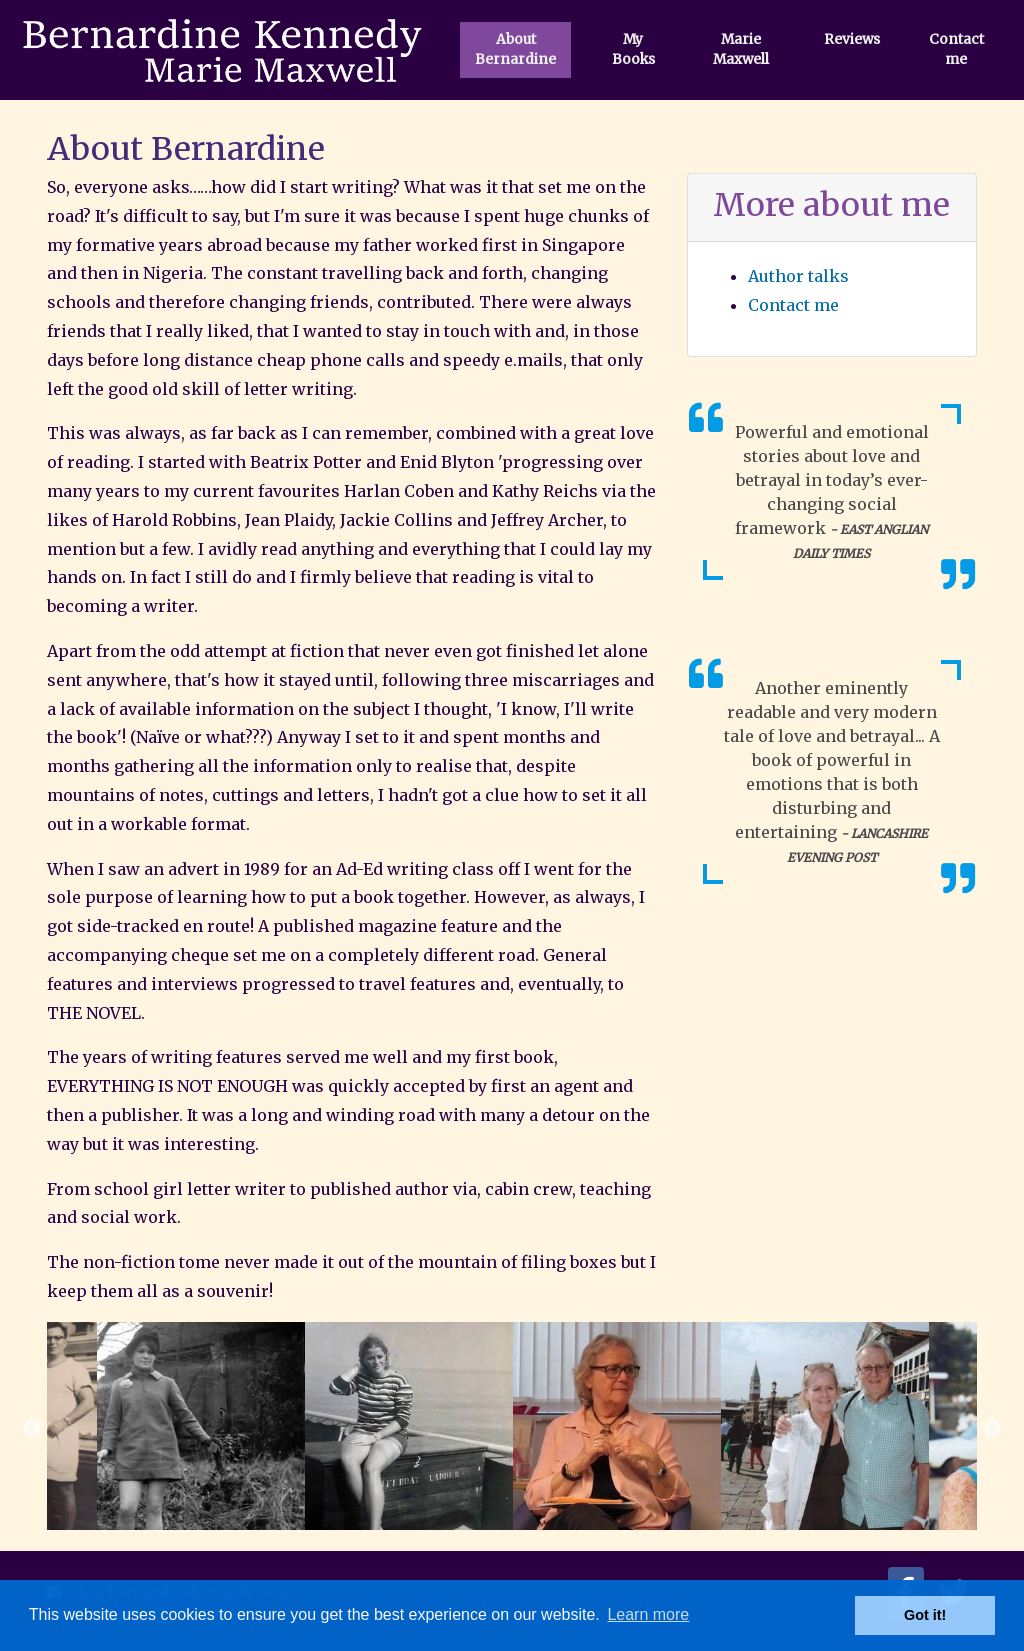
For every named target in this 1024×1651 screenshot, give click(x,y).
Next (992, 1429)
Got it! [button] (925, 1615)
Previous (32, 1429)
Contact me (956, 49)
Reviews (852, 39)
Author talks (798, 276)
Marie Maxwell (741, 49)
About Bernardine (515, 49)
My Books (633, 49)
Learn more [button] (648, 1614)
